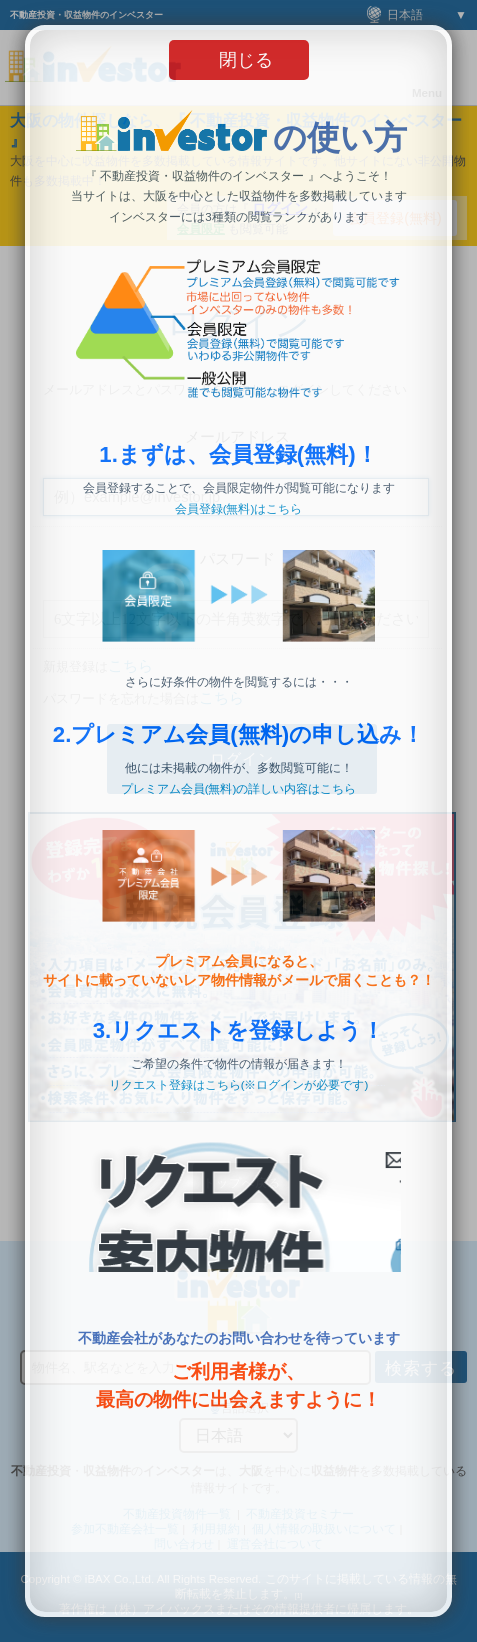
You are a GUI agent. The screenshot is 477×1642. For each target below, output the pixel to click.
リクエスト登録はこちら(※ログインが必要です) (239, 1085)
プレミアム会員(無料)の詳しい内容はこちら (239, 789)
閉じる (246, 60)
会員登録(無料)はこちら (239, 509)
